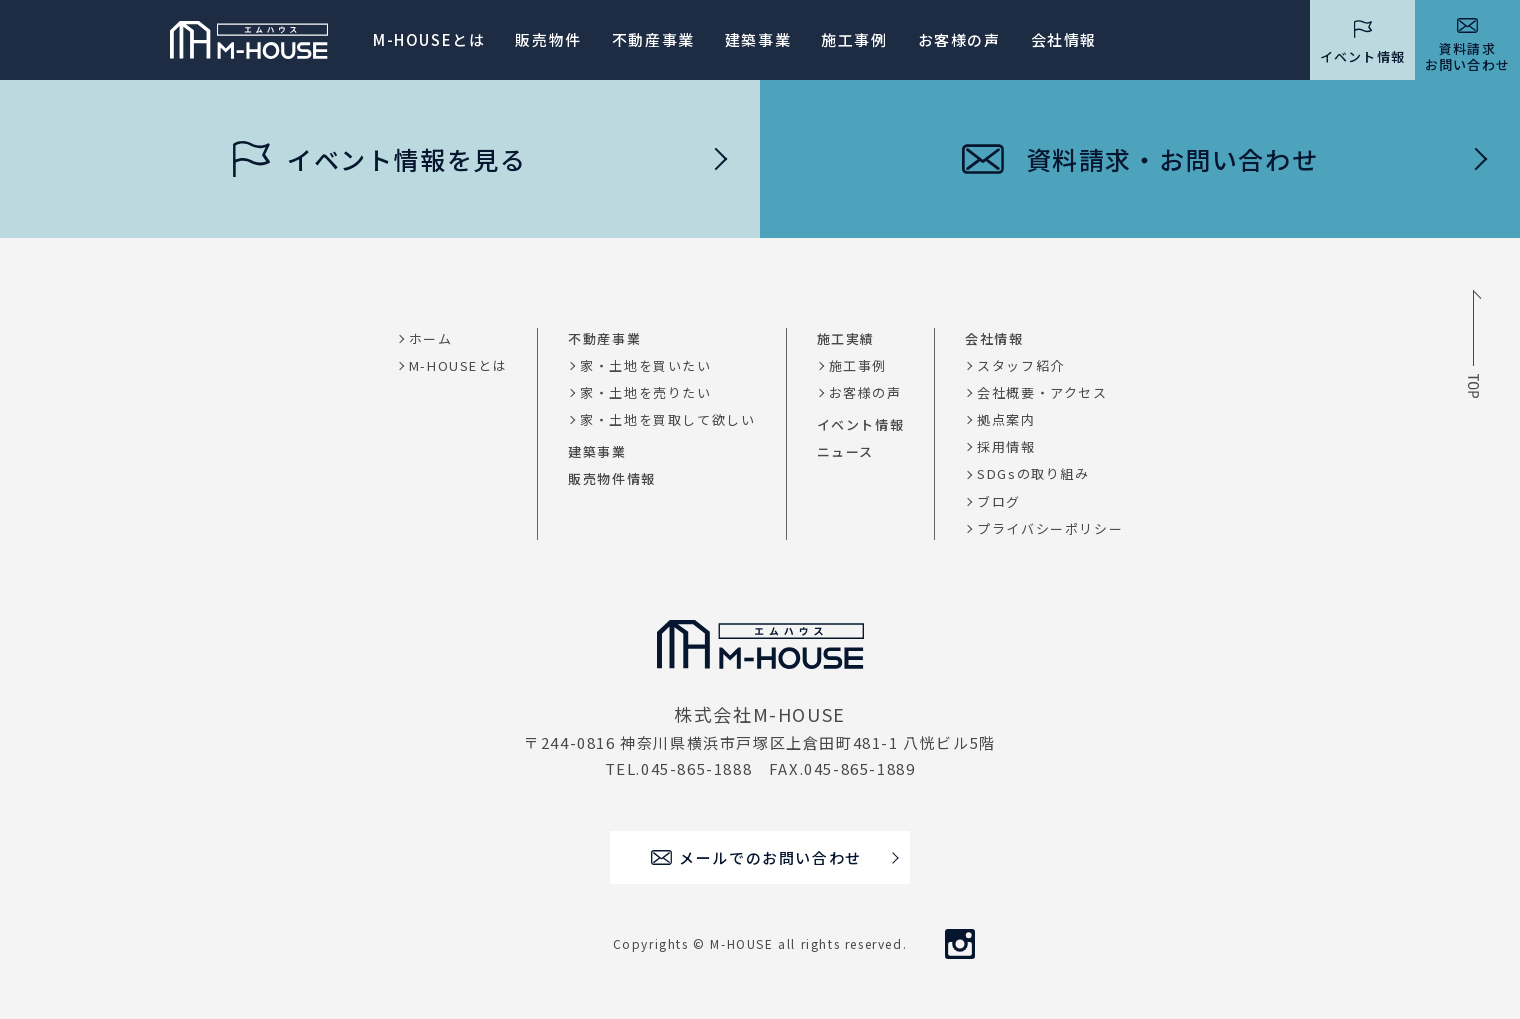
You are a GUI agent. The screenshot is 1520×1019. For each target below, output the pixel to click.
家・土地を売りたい (645, 392)
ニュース (845, 451)
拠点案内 (1006, 419)
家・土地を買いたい (645, 365)
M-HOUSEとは (429, 39)
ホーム (431, 338)
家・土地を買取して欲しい (667, 419)
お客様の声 (865, 392)
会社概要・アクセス (1042, 392)
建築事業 (758, 39)
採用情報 (1006, 446)
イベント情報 (861, 424)
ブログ (999, 501)
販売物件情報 (612, 478)
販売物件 (548, 39)
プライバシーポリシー (1050, 528)
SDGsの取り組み (1033, 473)
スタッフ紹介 (1021, 365)
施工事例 (854, 39)
